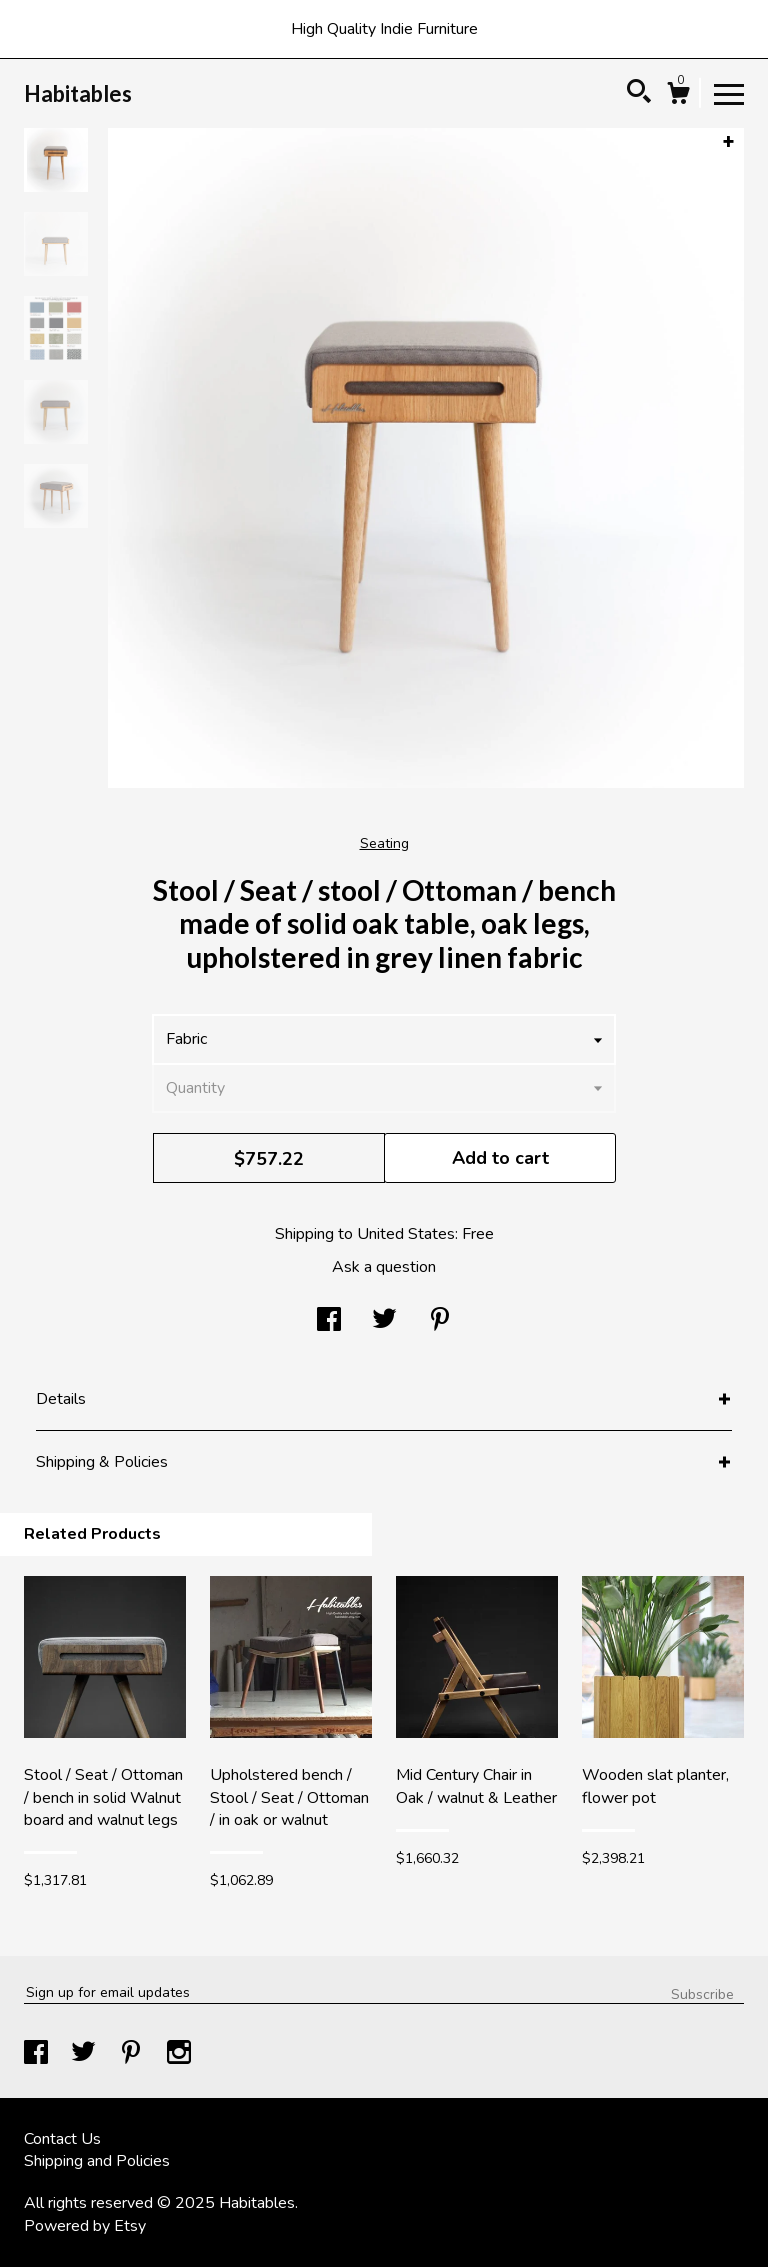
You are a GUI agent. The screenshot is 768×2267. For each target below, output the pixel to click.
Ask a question (384, 1267)
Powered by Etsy (85, 2226)
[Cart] (678, 96)
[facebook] (38, 2055)
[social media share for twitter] (384, 1322)
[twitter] (85, 2055)
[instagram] (179, 2055)
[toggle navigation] (729, 93)
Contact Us (62, 2139)
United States (406, 1234)
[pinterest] (133, 2055)
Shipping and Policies (97, 2161)
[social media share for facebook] (329, 1322)
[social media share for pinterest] (440, 1322)
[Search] (639, 94)
